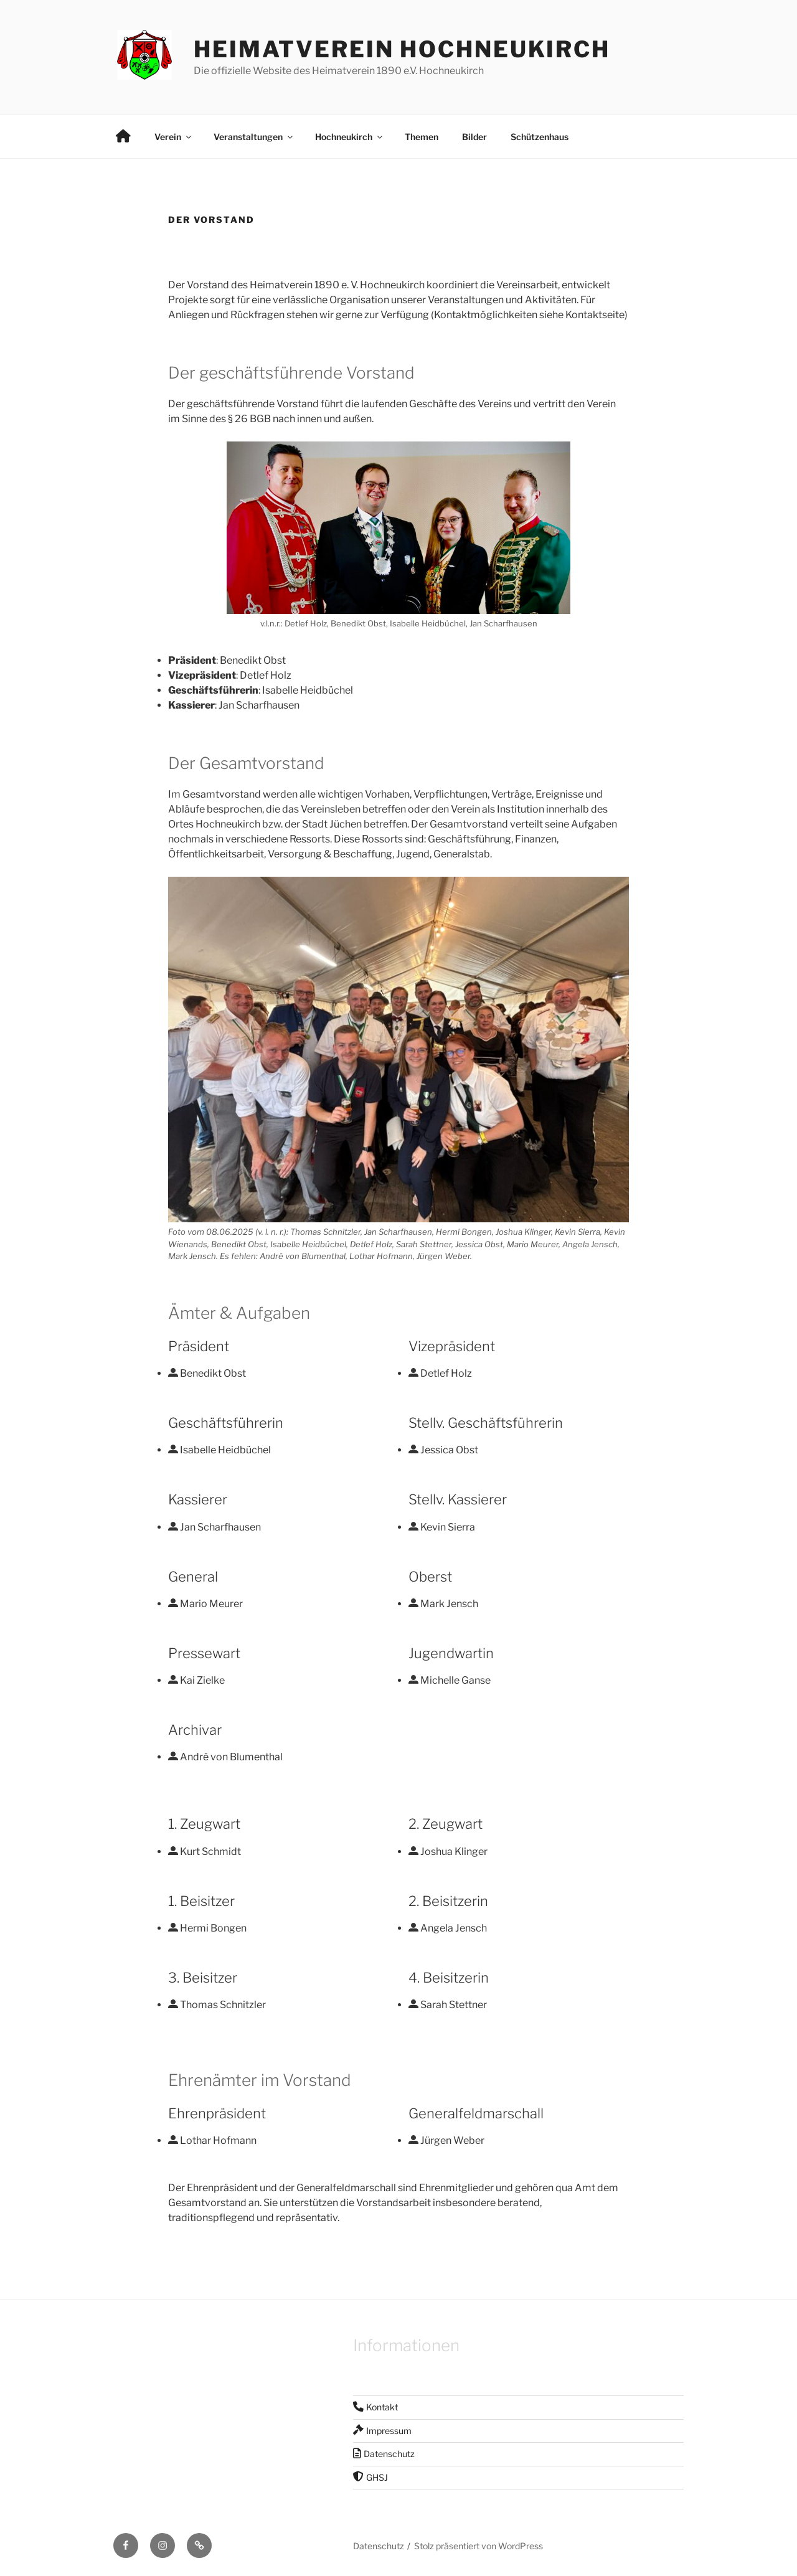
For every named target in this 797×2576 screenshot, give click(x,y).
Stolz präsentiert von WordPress (478, 2546)
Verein (173, 136)
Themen (421, 136)
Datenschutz (378, 2546)
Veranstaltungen (254, 136)
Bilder (474, 136)
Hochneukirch (349, 136)
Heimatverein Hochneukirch (402, 49)
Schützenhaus (539, 136)
